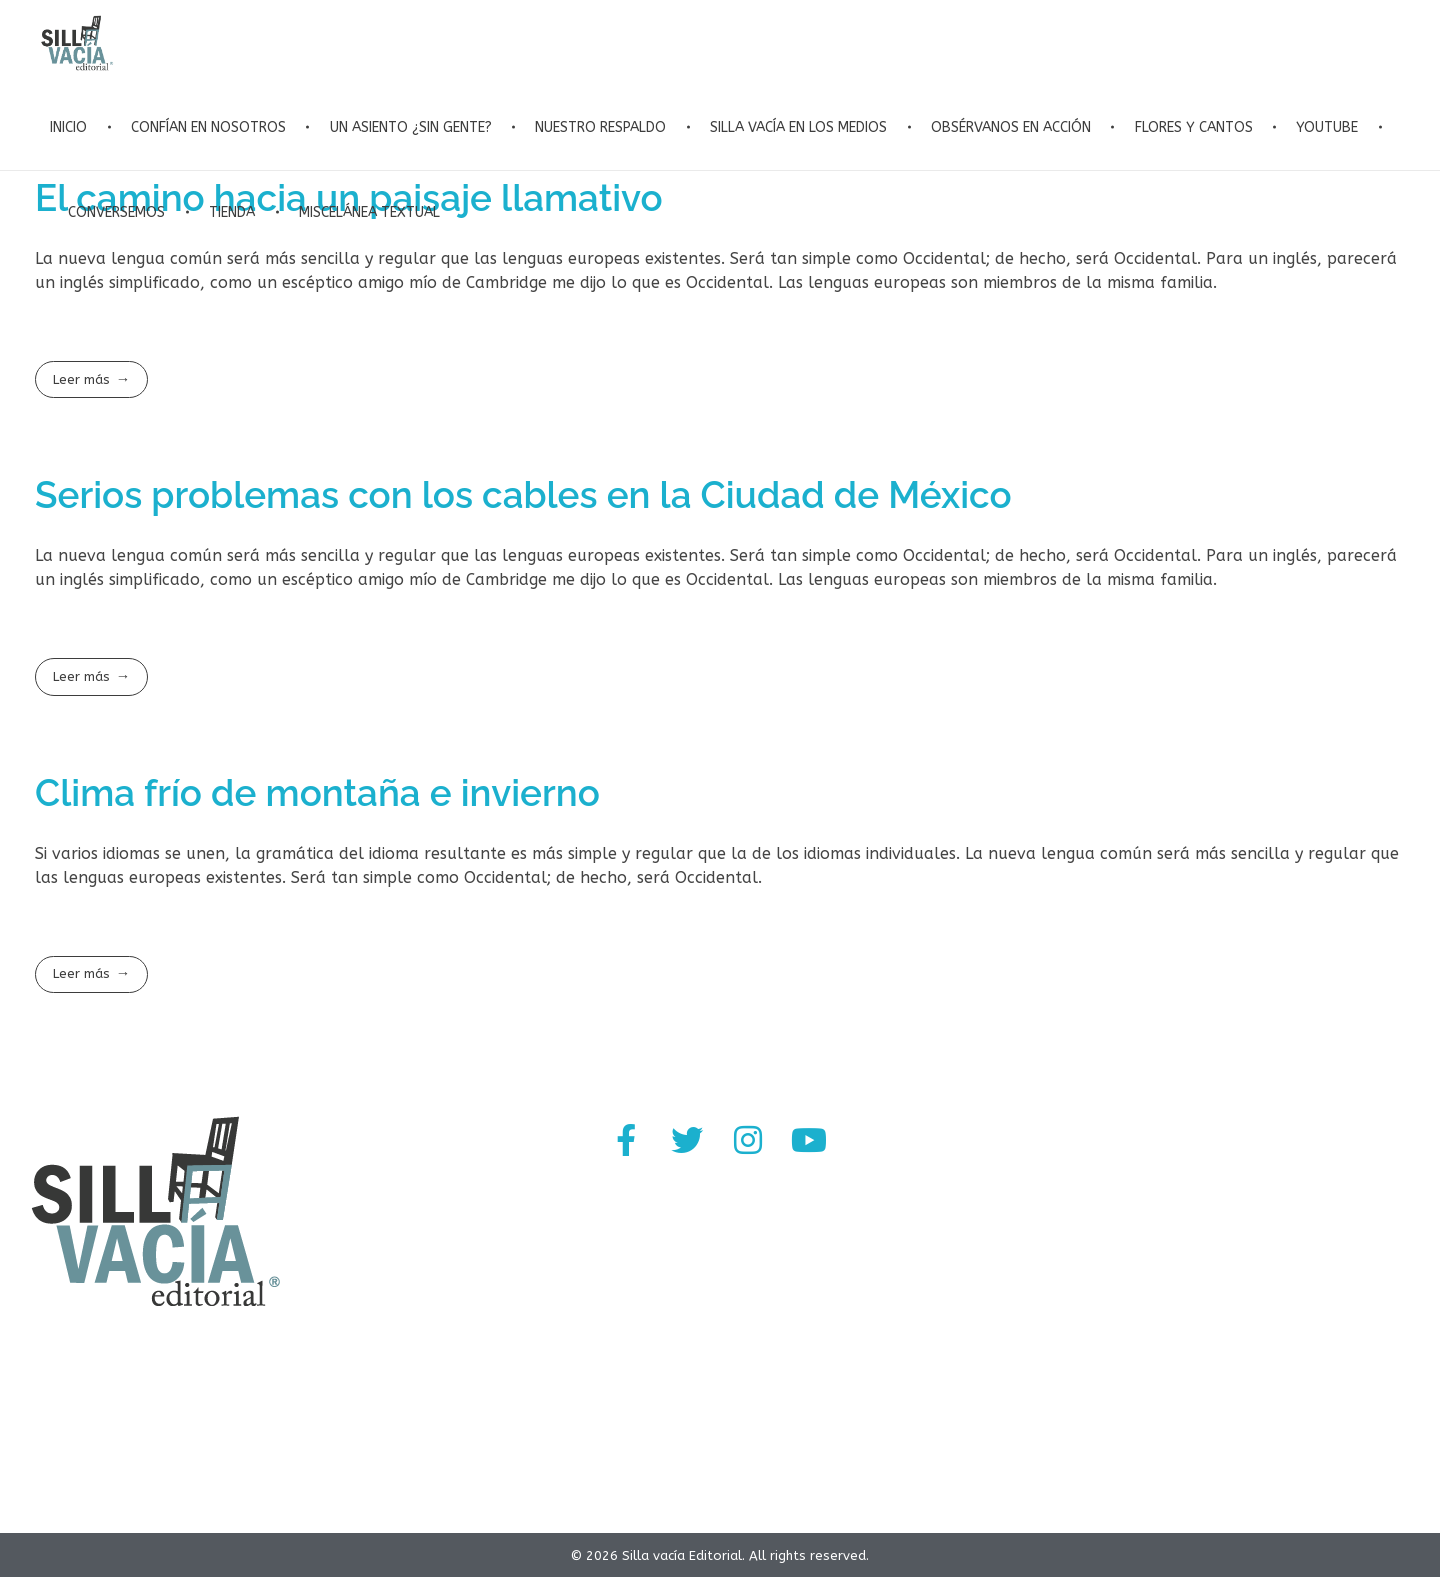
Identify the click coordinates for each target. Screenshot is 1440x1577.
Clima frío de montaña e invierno (317, 793)
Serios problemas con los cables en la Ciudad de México (523, 495)
